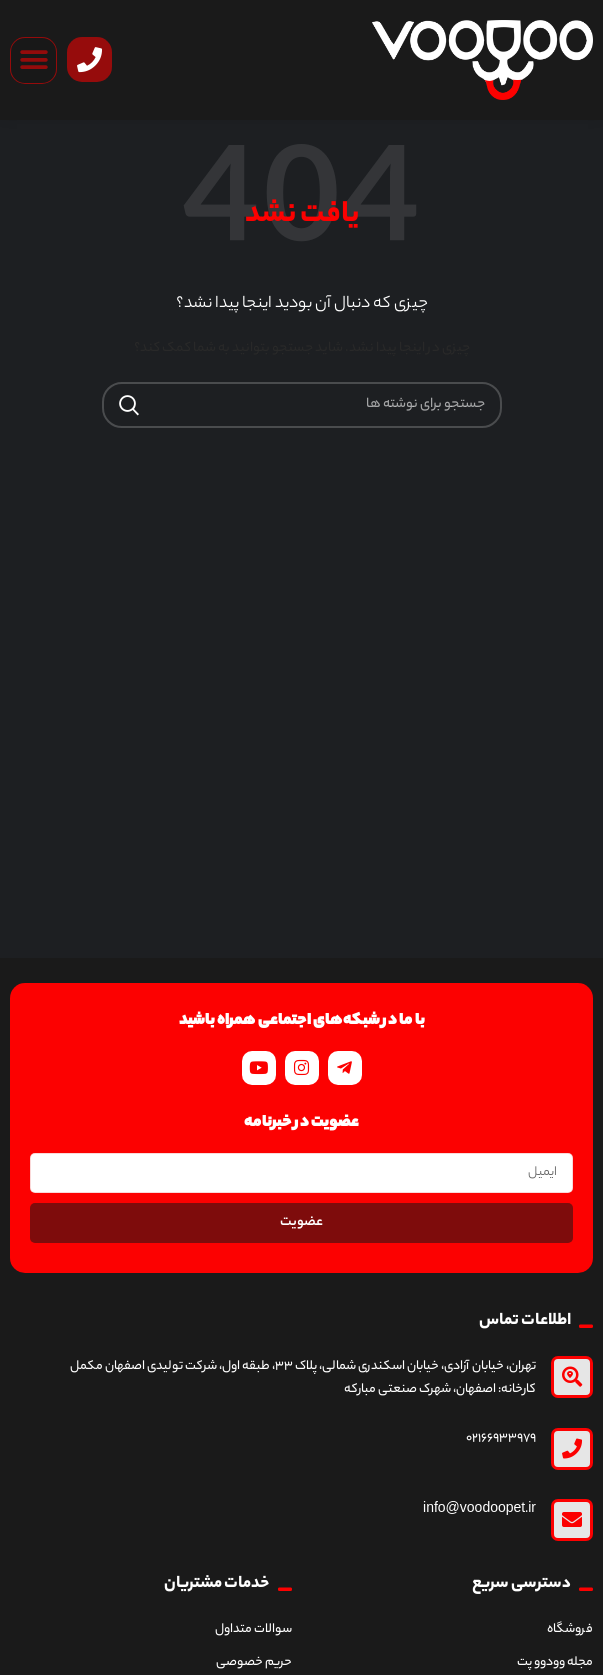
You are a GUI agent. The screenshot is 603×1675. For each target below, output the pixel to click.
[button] (33, 60)
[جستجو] (302, 405)
